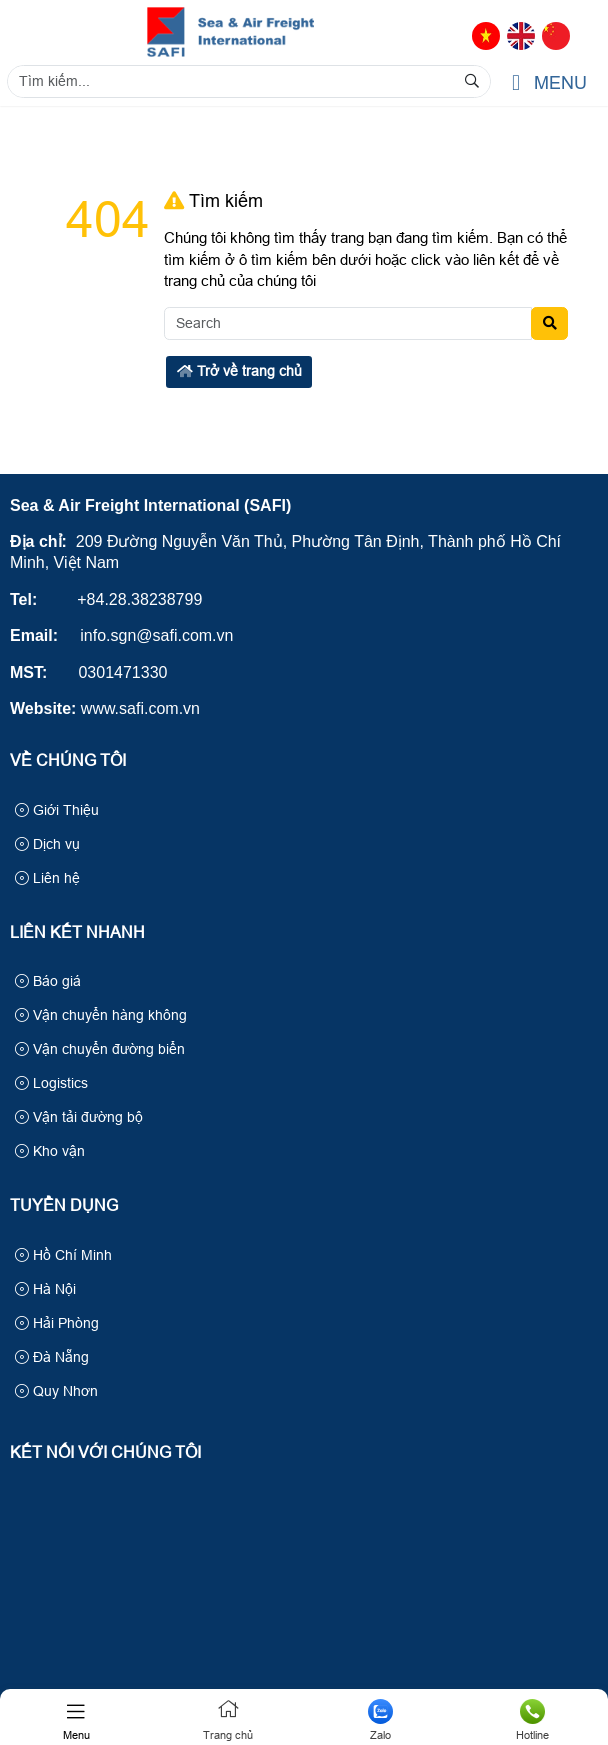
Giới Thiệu (57, 810)
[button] (516, 83)
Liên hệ (47, 878)
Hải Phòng (57, 1323)
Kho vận (50, 1151)
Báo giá (48, 981)
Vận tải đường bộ (79, 1117)
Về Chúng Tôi (68, 760)
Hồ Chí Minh (63, 1255)
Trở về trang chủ (239, 371)
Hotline (532, 1720)
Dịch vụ (47, 844)
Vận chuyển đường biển (100, 1049)
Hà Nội (45, 1289)
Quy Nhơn (56, 1391)
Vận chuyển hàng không (101, 1015)
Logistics (51, 1083)
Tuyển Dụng (64, 1205)
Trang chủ (228, 1720)
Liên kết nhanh (77, 932)
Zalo (380, 1720)
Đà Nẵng (52, 1357)
